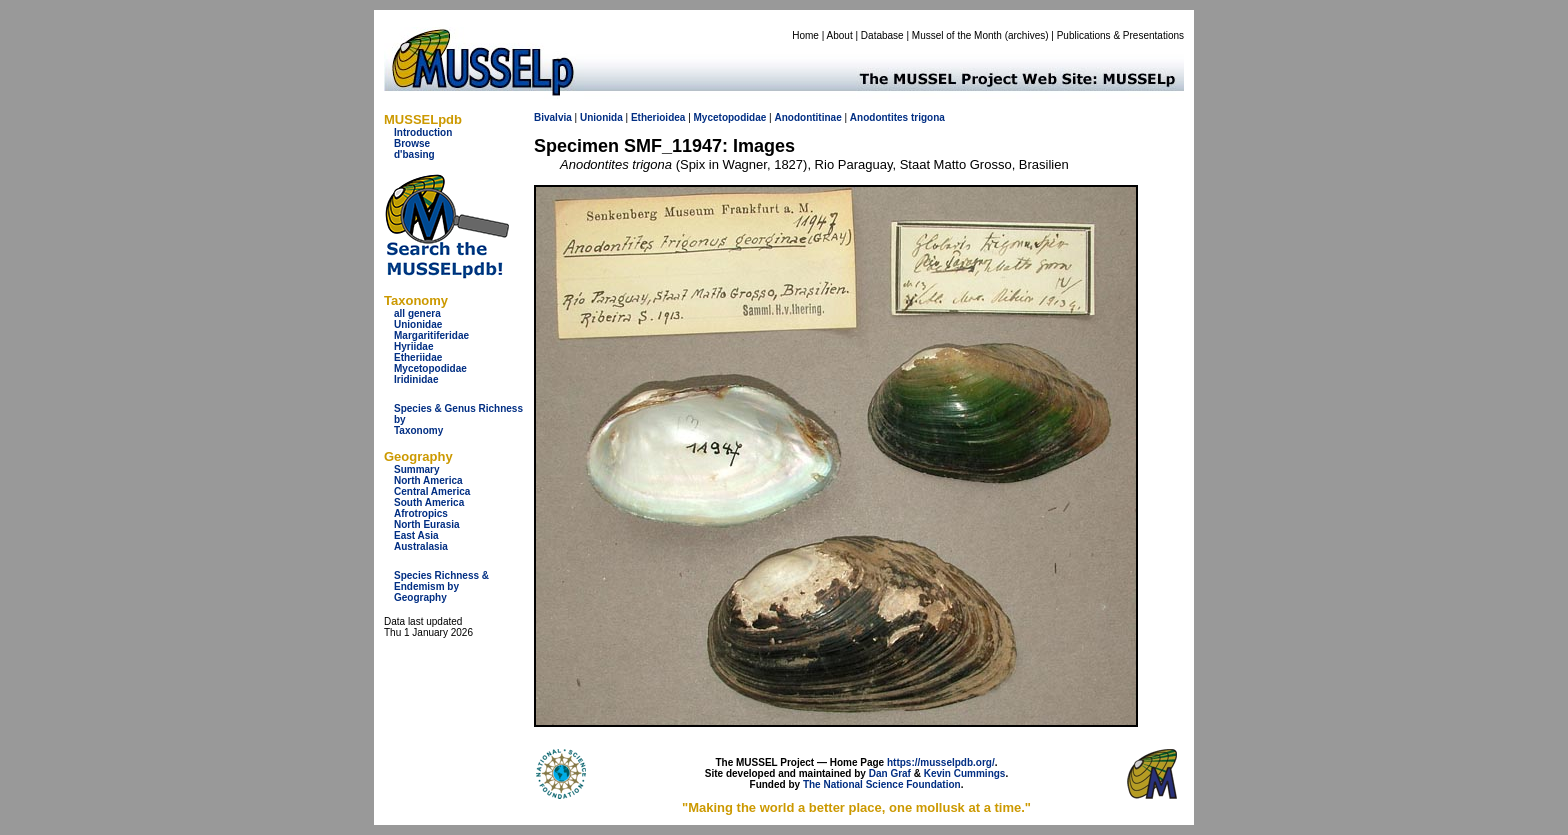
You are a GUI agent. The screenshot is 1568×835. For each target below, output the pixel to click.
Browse (412, 143)
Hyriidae (413, 346)
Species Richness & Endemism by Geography (441, 586)
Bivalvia (553, 117)
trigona (928, 117)
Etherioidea (658, 117)
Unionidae (418, 324)
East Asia (416, 535)
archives (1026, 35)
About (840, 35)
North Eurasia (427, 524)
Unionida (601, 117)
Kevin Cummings (965, 773)
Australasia (421, 546)
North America (428, 480)
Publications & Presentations (1120, 35)
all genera (417, 313)
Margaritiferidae (431, 335)
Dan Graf (890, 773)
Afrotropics (421, 513)
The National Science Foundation (882, 784)
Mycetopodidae (430, 368)
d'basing (414, 154)
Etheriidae (418, 357)
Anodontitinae (807, 117)
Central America (432, 491)
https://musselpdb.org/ (941, 762)
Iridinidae (416, 379)
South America (429, 502)
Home (805, 35)
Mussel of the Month (957, 35)
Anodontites (879, 117)
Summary (417, 469)
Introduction (423, 132)
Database (882, 35)
